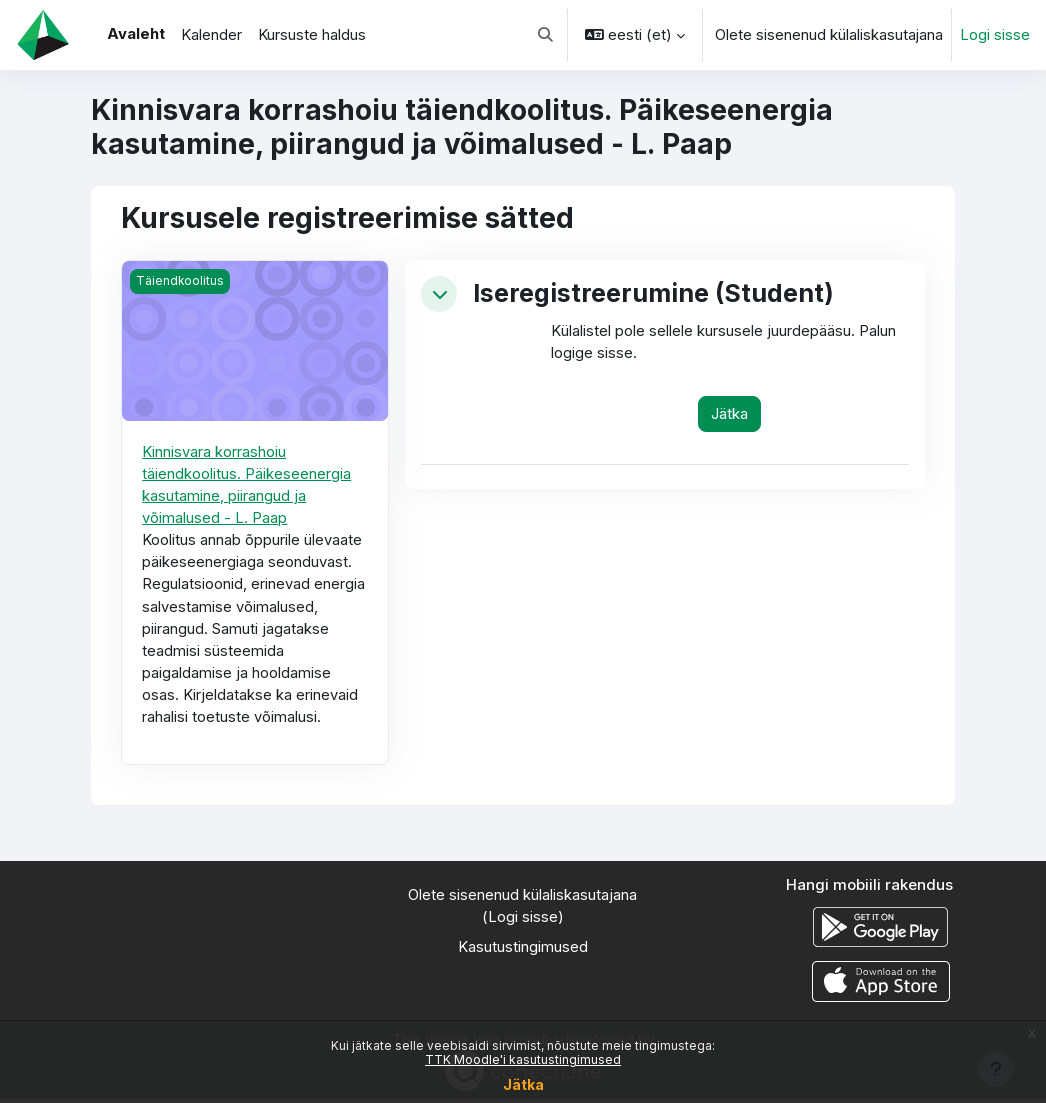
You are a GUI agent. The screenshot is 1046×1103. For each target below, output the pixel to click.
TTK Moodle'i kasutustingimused (523, 1059)
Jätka (523, 1084)
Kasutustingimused (523, 952)
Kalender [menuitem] (211, 35)
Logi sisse (995, 35)
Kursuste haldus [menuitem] (312, 35)
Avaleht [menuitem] (136, 34)
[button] (545, 35)
